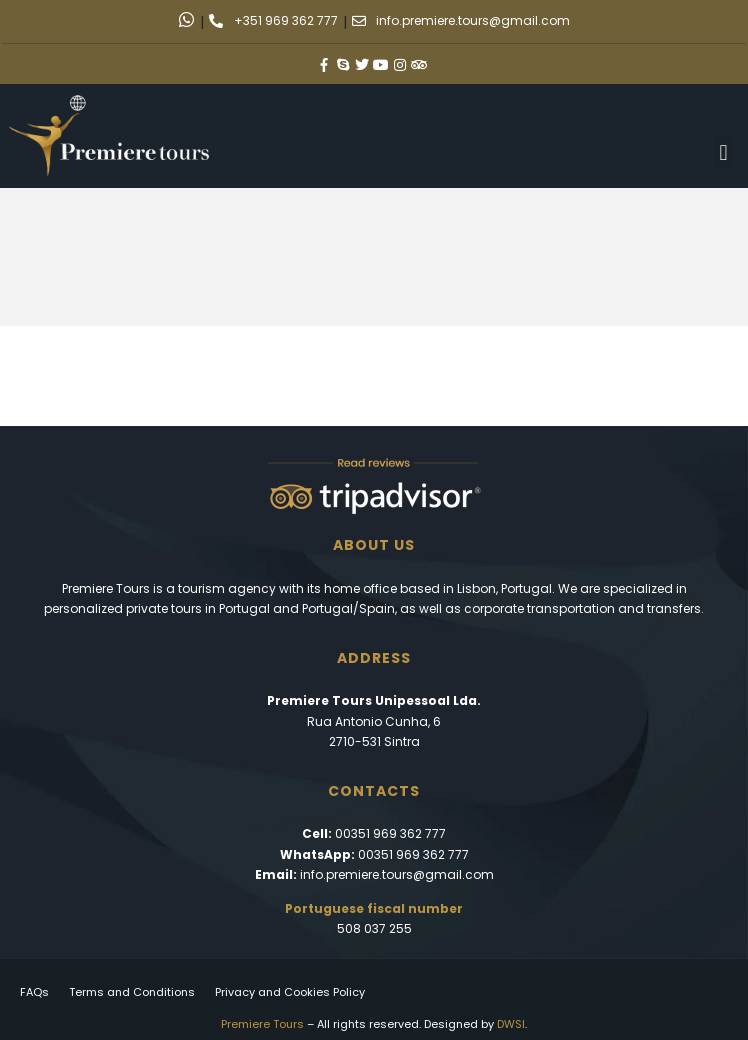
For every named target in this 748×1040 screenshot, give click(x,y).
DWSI (511, 1024)
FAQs (34, 992)
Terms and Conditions (132, 992)
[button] (723, 152)
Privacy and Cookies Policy (290, 992)
